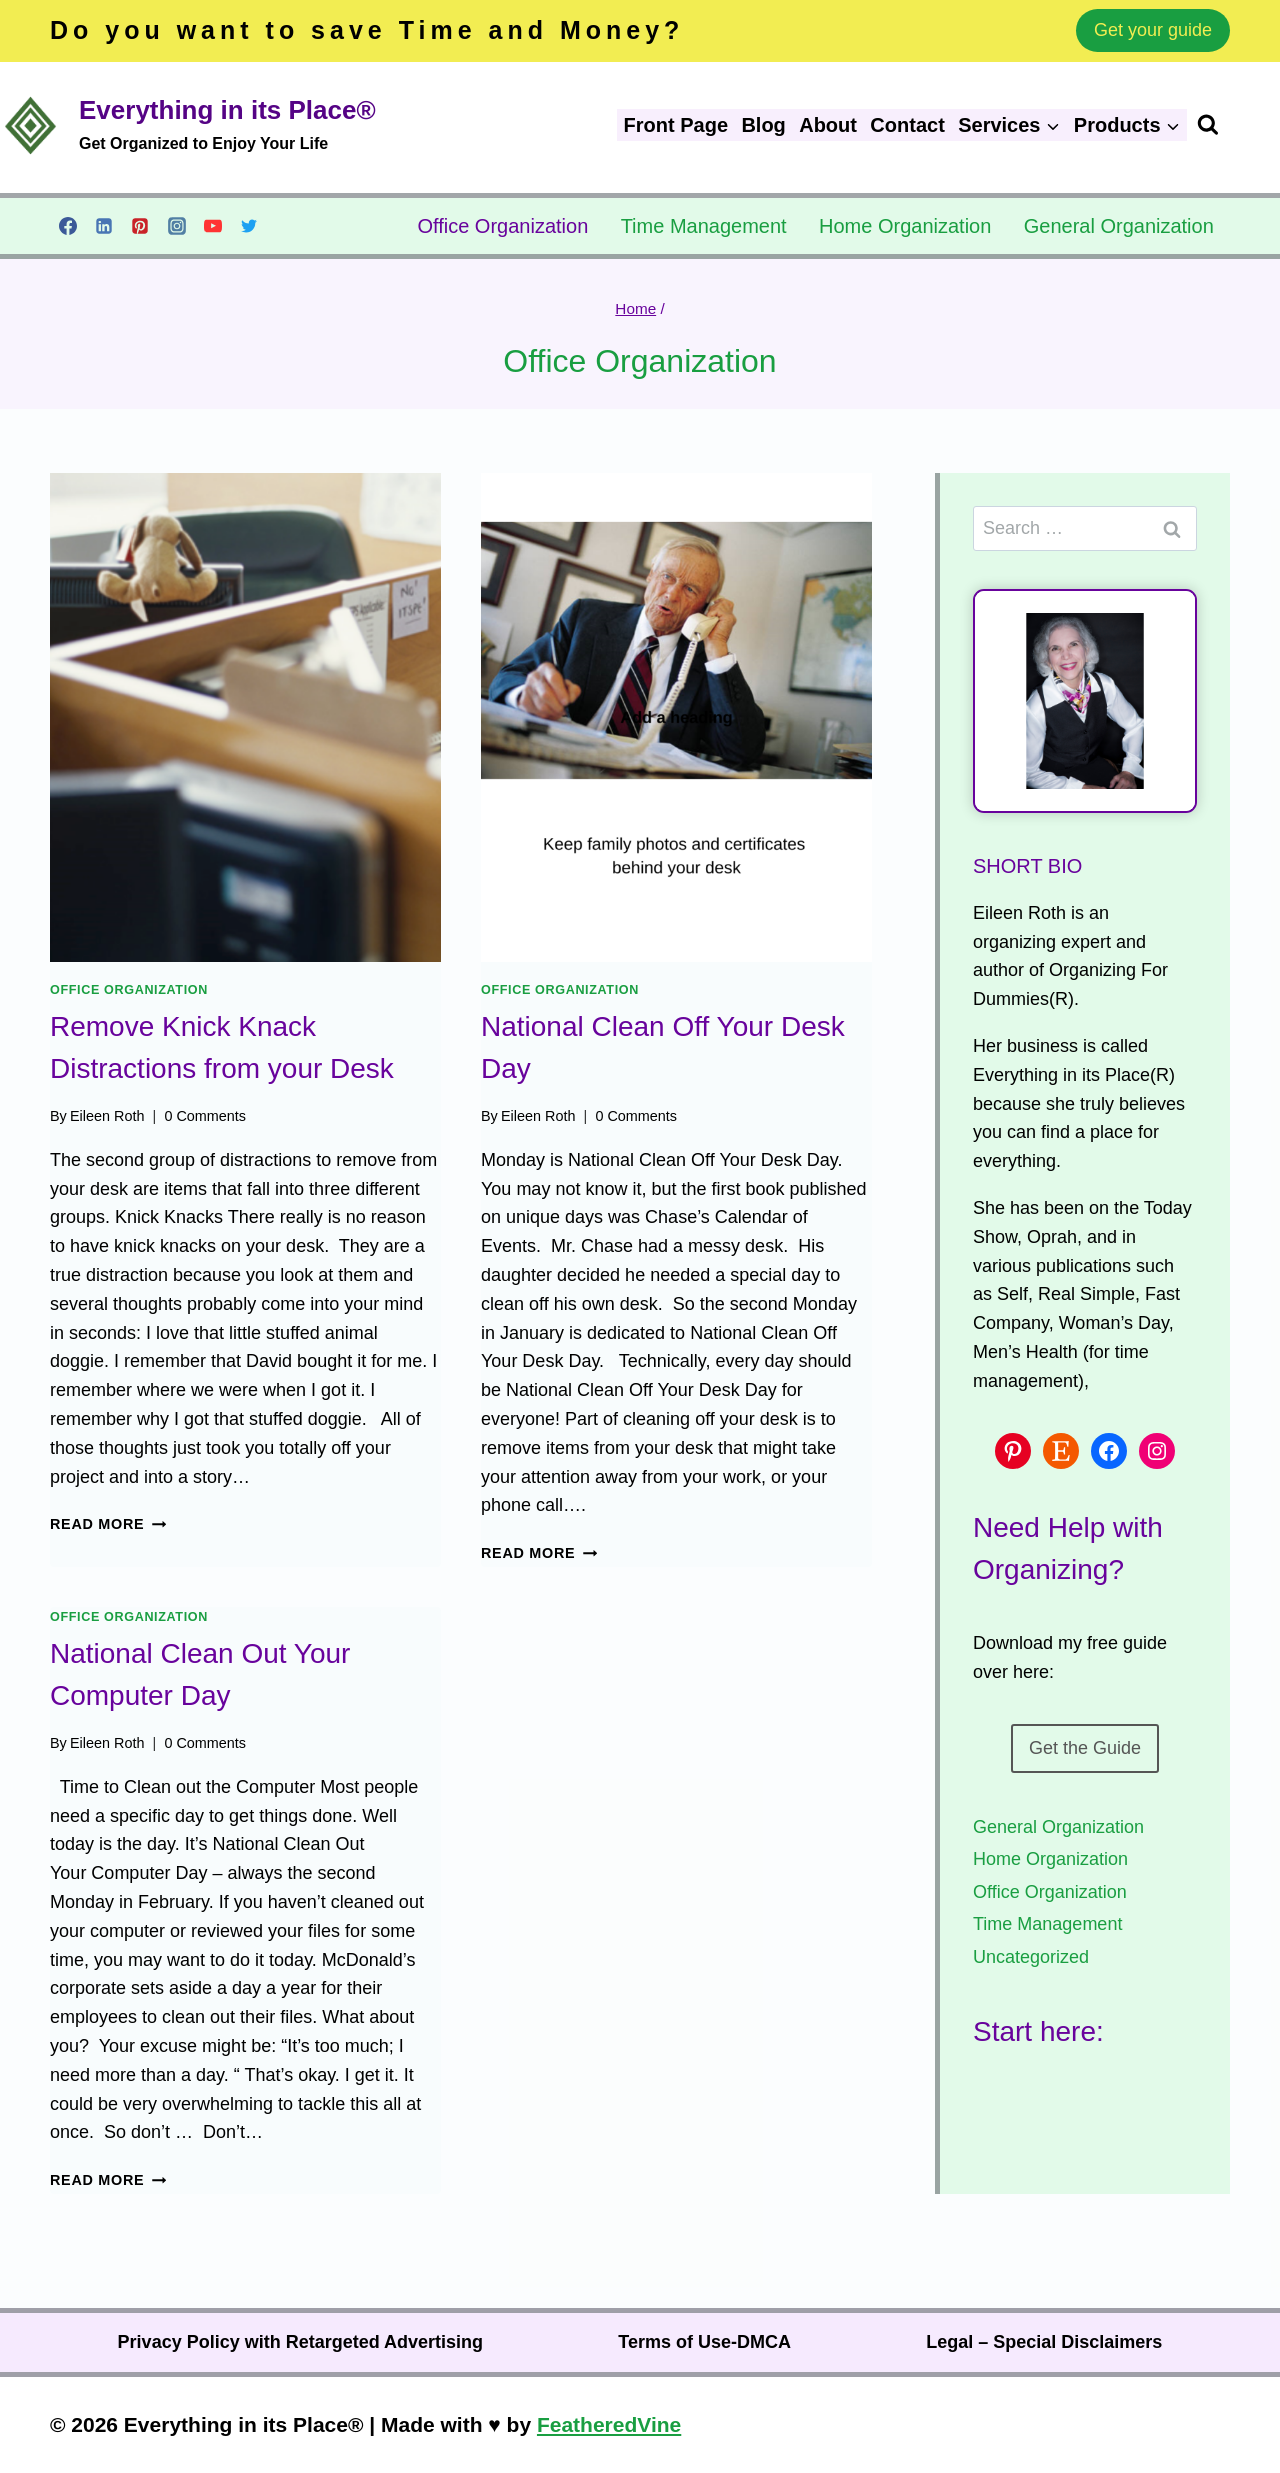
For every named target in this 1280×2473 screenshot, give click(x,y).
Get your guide (1153, 30)
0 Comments (205, 1116)
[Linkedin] (104, 226)
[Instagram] (177, 226)
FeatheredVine (609, 2424)
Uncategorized (1031, 1957)
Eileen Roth (107, 1116)
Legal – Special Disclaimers (1044, 2342)
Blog (763, 125)
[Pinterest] (140, 226)
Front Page (676, 125)
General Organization (1119, 226)
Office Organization (502, 226)
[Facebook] (68, 226)
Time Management (704, 226)
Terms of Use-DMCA (704, 2342)
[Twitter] (249, 226)
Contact (907, 125)
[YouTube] (213, 226)
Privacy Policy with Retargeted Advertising (300, 2342)
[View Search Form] (1238, 125)
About (828, 125)
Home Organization (905, 226)
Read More (108, 1524)
